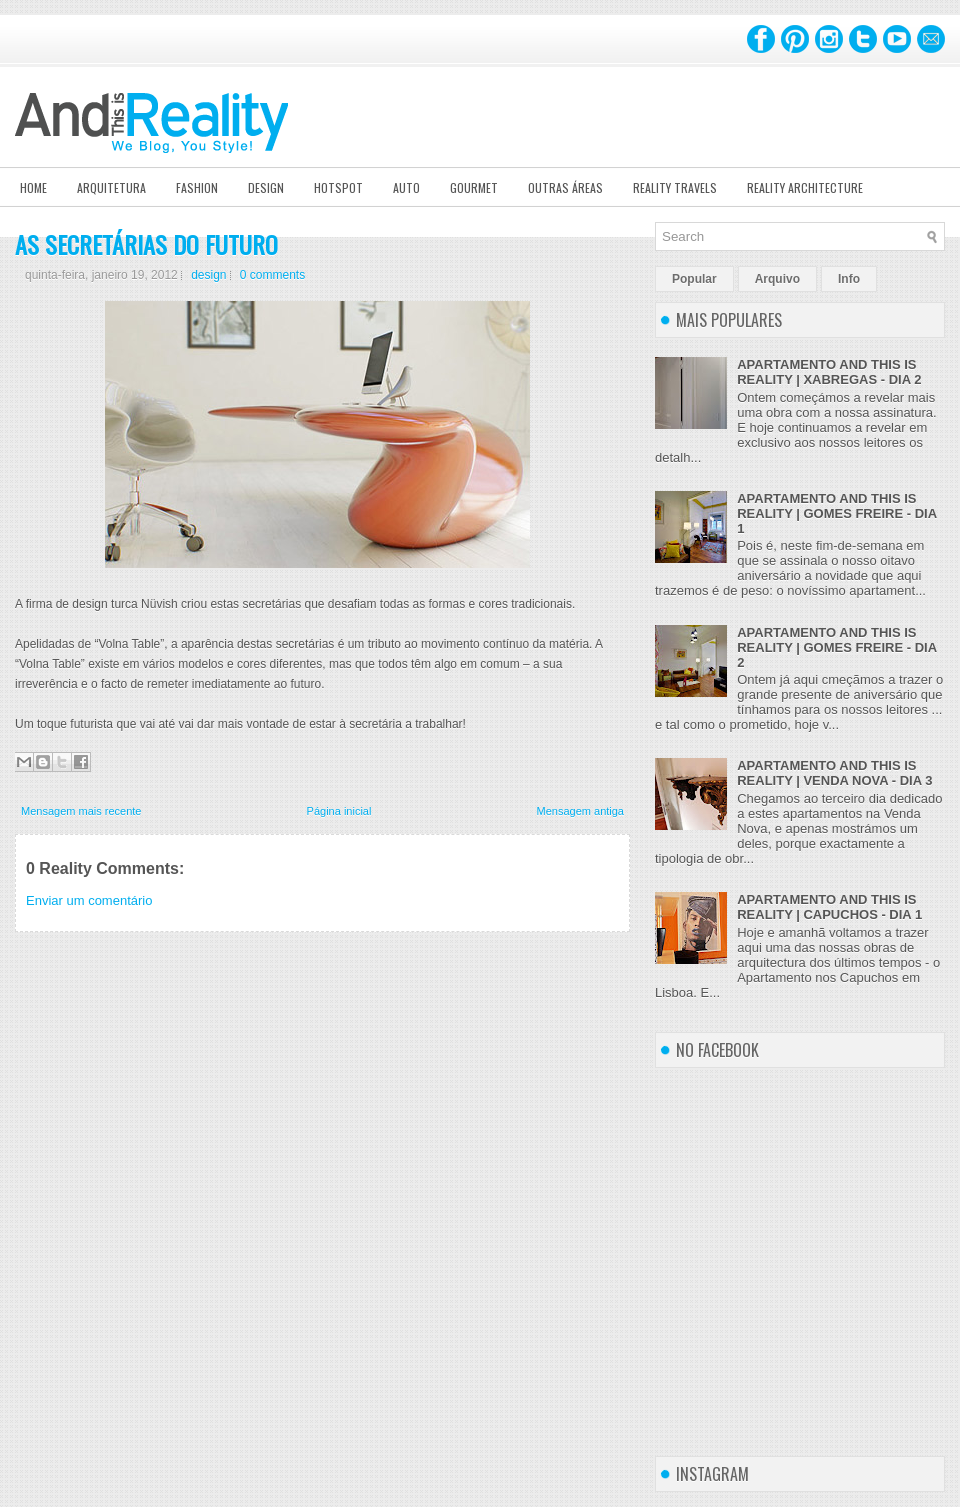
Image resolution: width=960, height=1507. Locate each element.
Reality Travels (675, 187)
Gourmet (474, 187)
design (208, 275)
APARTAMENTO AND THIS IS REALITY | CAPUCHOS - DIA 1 (829, 907)
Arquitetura (111, 187)
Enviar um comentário (89, 900)
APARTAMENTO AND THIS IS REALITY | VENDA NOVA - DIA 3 (834, 773)
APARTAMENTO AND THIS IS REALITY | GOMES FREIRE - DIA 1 (836, 513)
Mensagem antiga (580, 811)
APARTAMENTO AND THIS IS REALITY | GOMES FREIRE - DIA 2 (836, 647)
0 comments (272, 275)
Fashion (197, 187)
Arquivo (777, 279)
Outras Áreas (565, 187)
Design (266, 187)
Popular (694, 279)
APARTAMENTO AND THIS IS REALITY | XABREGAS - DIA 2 (829, 372)
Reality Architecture (805, 187)
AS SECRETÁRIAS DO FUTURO (146, 244)
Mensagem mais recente (81, 811)
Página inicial (339, 811)
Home (33, 187)
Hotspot (338, 187)
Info (849, 279)
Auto (406, 187)
